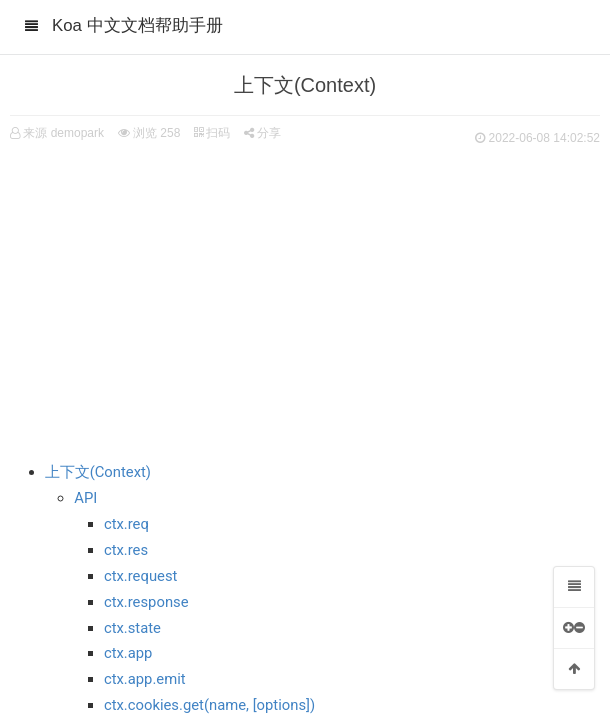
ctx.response (146, 602)
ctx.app (128, 653)
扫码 (212, 133)
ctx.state (132, 628)
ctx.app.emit (145, 679)
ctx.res (126, 550)
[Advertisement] (305, 300)
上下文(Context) (98, 472)
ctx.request (141, 576)
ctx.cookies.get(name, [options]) (209, 705)
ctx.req (126, 524)
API (85, 498)
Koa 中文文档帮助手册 (137, 25)
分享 (262, 133)
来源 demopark (63, 133)
